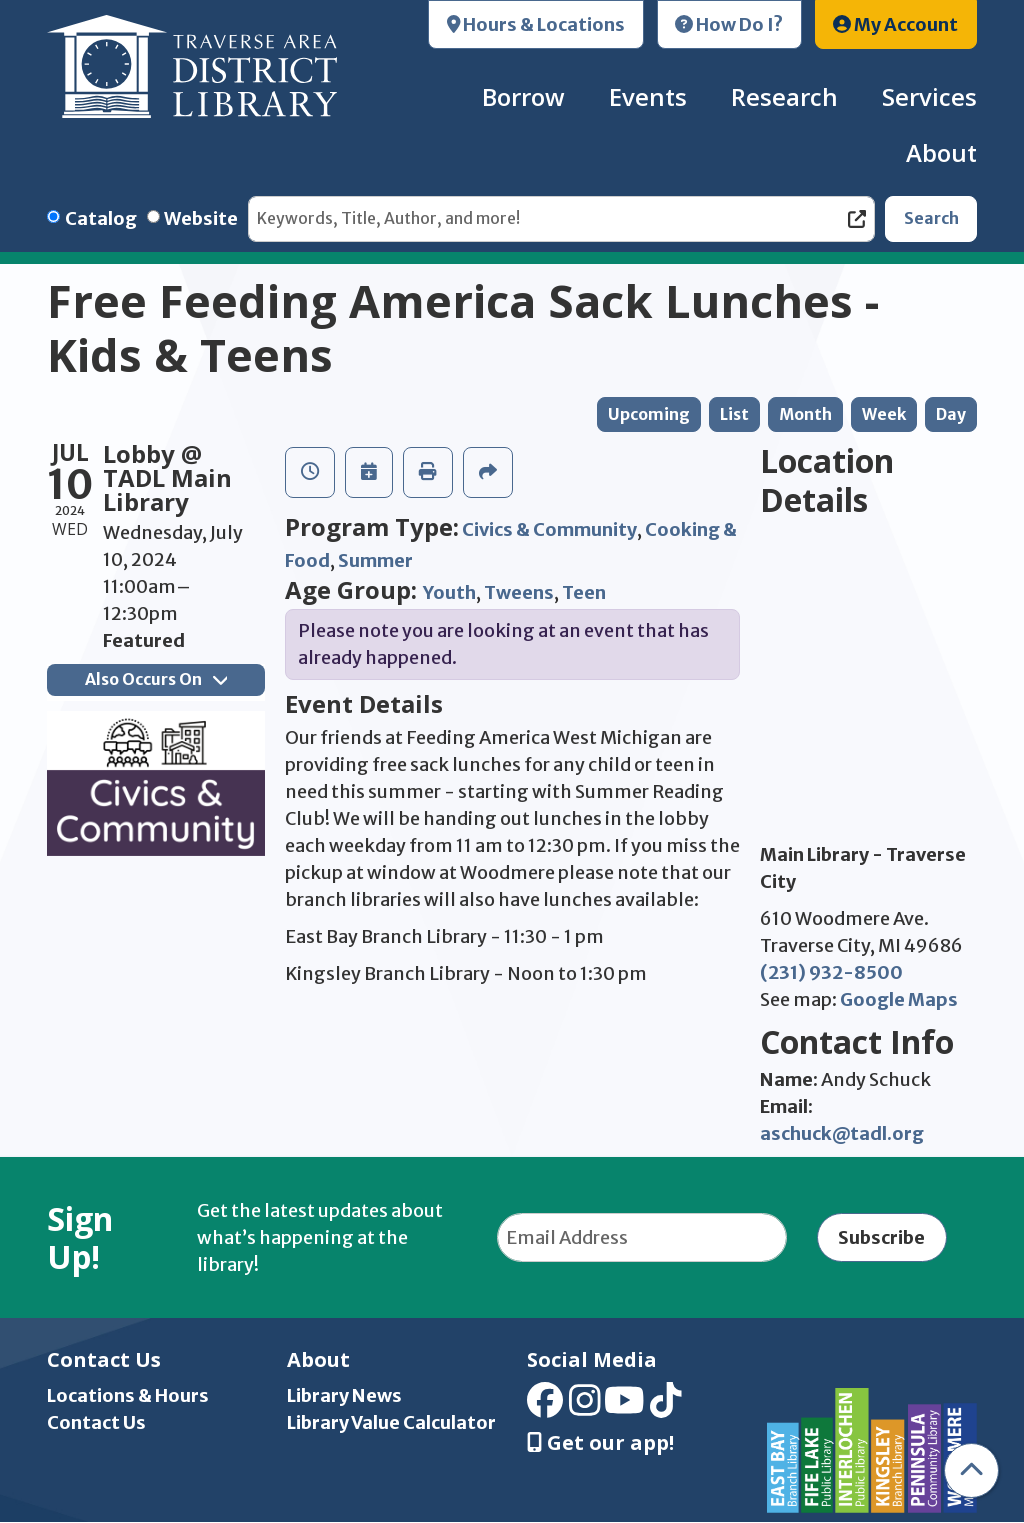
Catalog (101, 218)
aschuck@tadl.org (842, 1133)
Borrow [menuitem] (523, 96)
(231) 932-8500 (831, 972)
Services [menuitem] (929, 96)
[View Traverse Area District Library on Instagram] (585, 1407)
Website (201, 218)
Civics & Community (549, 529)
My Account (895, 24)
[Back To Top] (971, 1470)
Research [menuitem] (784, 96)
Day (951, 414)
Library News (344, 1395)
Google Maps (899, 999)
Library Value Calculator (391, 1422)
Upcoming (649, 414)
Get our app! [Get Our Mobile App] (600, 1443)
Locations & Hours (128, 1395)
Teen (584, 592)
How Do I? (729, 24)
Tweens (519, 592)
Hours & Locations (536, 24)
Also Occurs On (156, 679)
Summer (375, 560)
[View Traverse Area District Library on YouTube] (624, 1407)
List (734, 414)
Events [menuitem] (648, 96)
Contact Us (96, 1422)
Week (884, 414)
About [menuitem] (941, 152)
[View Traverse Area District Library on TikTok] (666, 1407)
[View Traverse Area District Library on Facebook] (545, 1407)
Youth (449, 592)
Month (805, 414)
